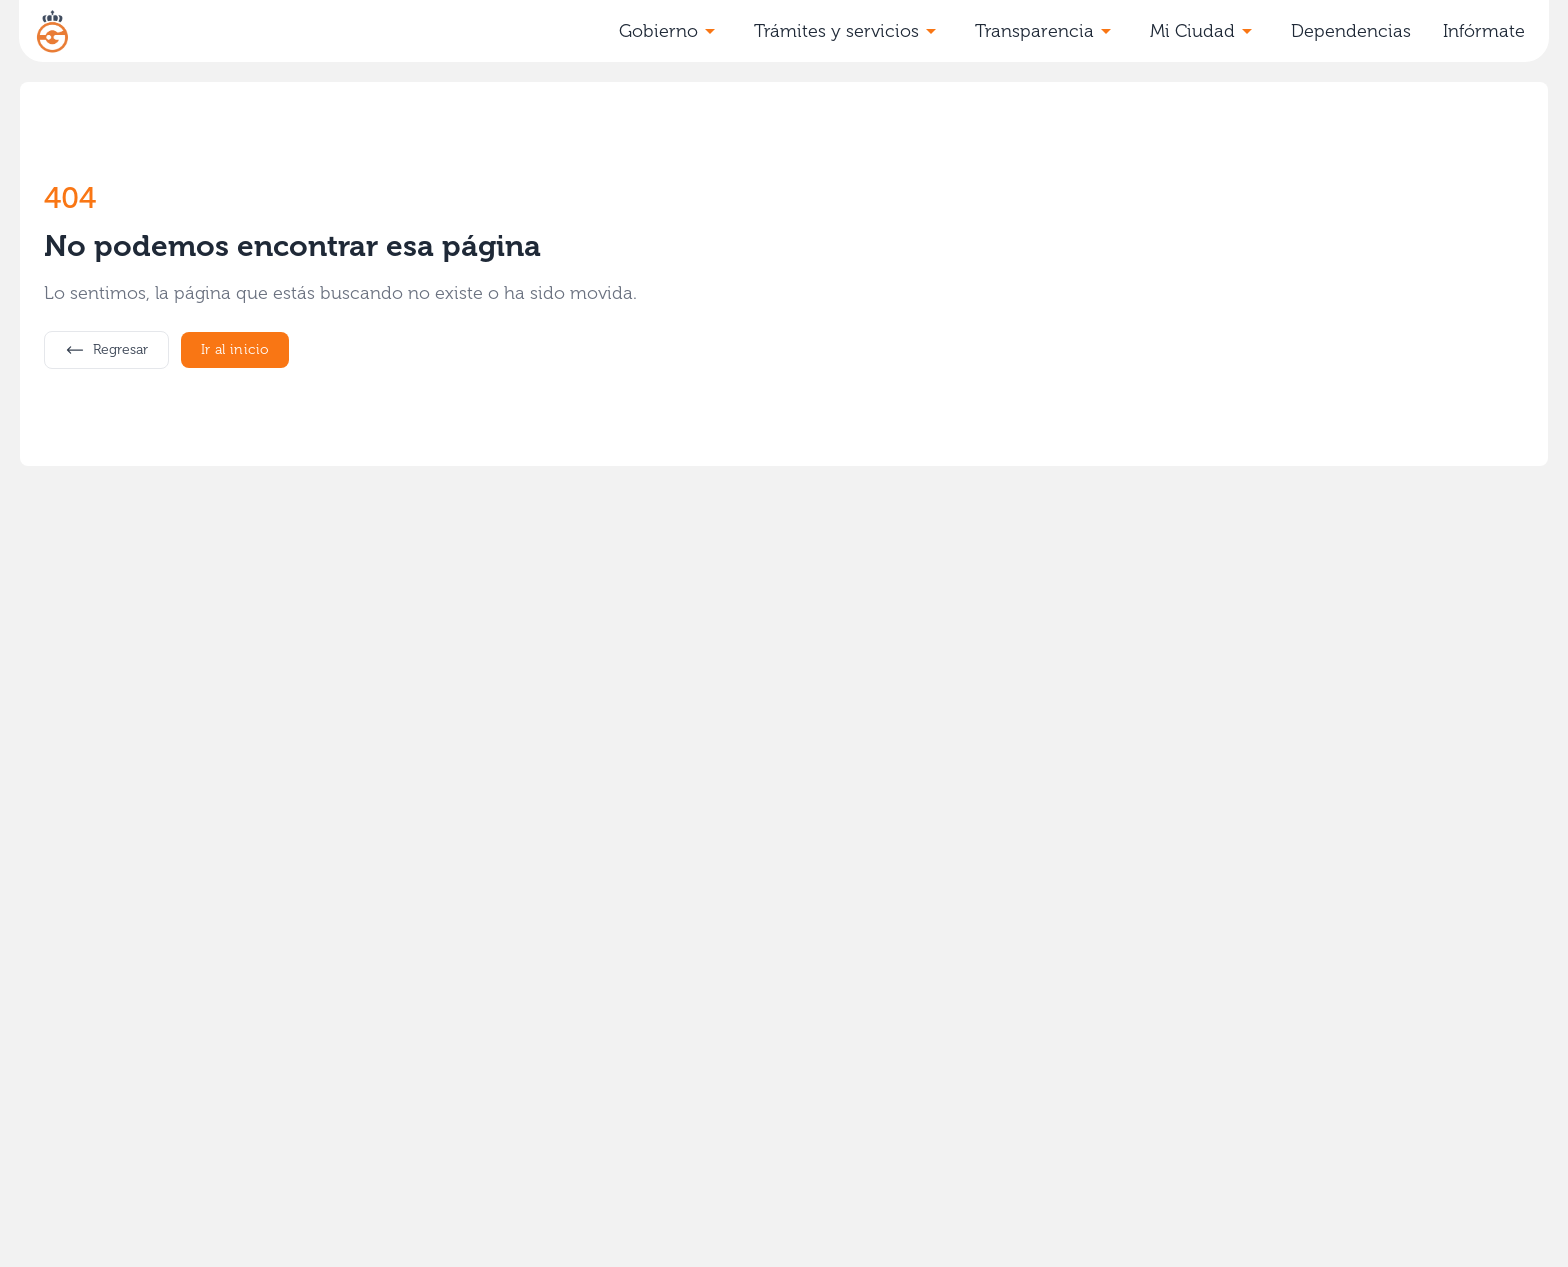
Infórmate (1484, 31)
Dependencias (1351, 31)
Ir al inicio (235, 349)
